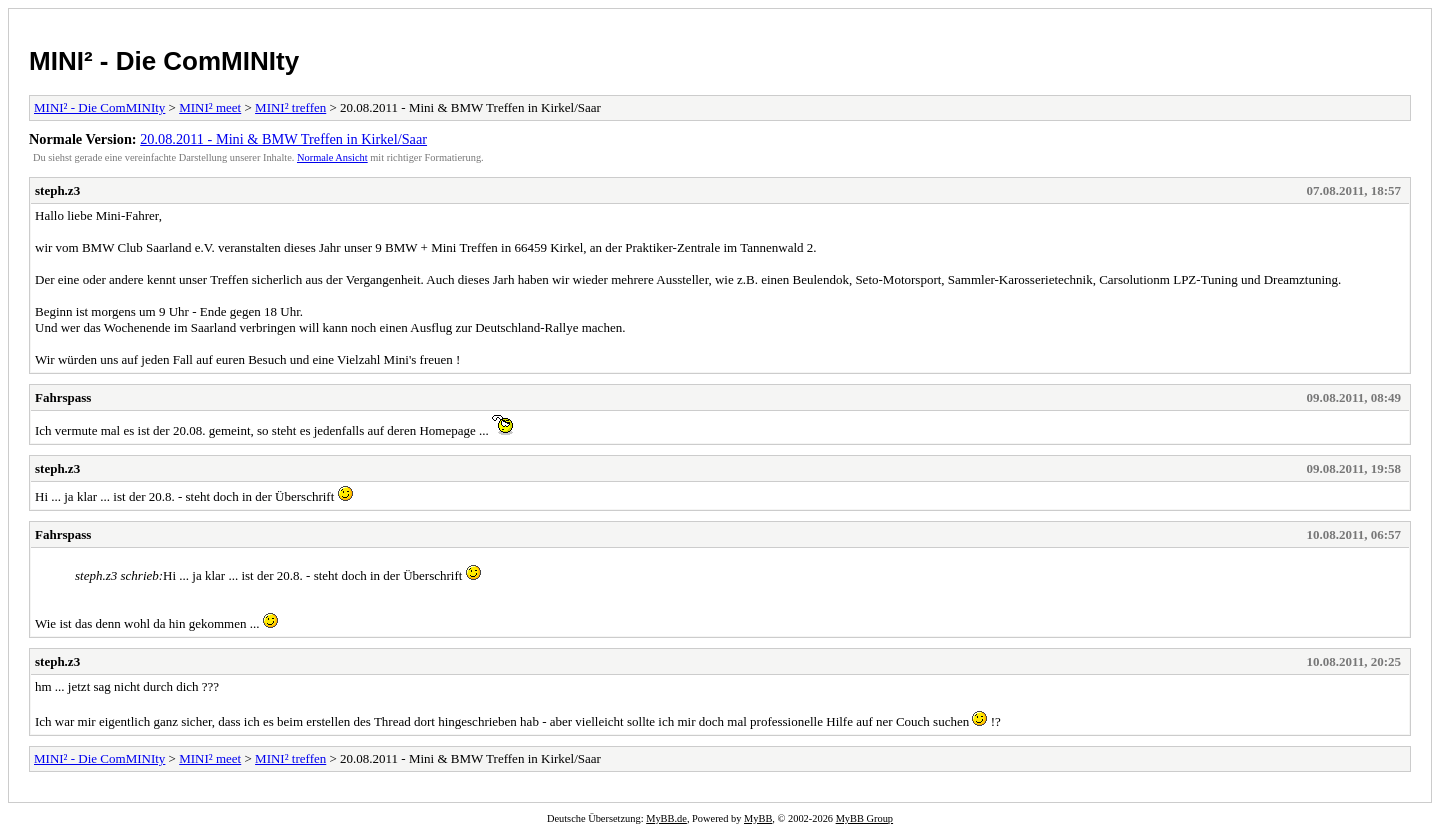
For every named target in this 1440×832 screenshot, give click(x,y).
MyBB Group (864, 818)
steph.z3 (57, 190)
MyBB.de (666, 818)
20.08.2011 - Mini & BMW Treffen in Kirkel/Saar (283, 139)
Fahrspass (63, 397)
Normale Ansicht (332, 157)
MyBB (758, 818)
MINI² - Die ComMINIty (164, 61)
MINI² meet (210, 107)
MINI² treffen (290, 107)
